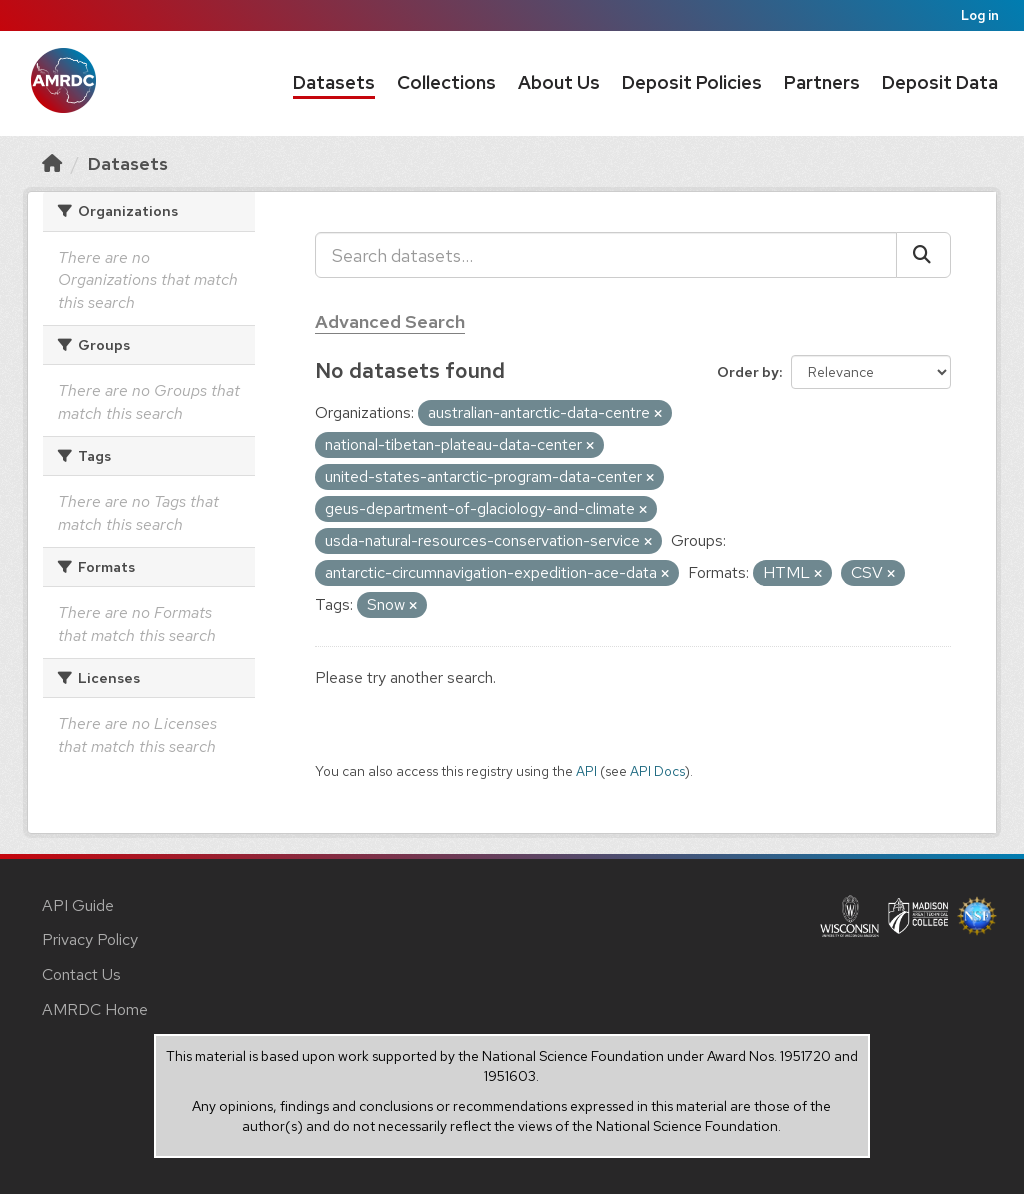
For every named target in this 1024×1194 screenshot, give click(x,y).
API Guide (78, 905)
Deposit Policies (692, 82)
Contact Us (81, 974)
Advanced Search (390, 321)
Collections (446, 82)
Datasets (334, 82)
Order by (748, 372)
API (586, 771)
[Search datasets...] (606, 255)
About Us (559, 82)
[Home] (52, 163)
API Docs (657, 771)
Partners (822, 82)
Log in (980, 15)
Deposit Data (940, 82)
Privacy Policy (90, 939)
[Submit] (923, 255)
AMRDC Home (95, 1009)
